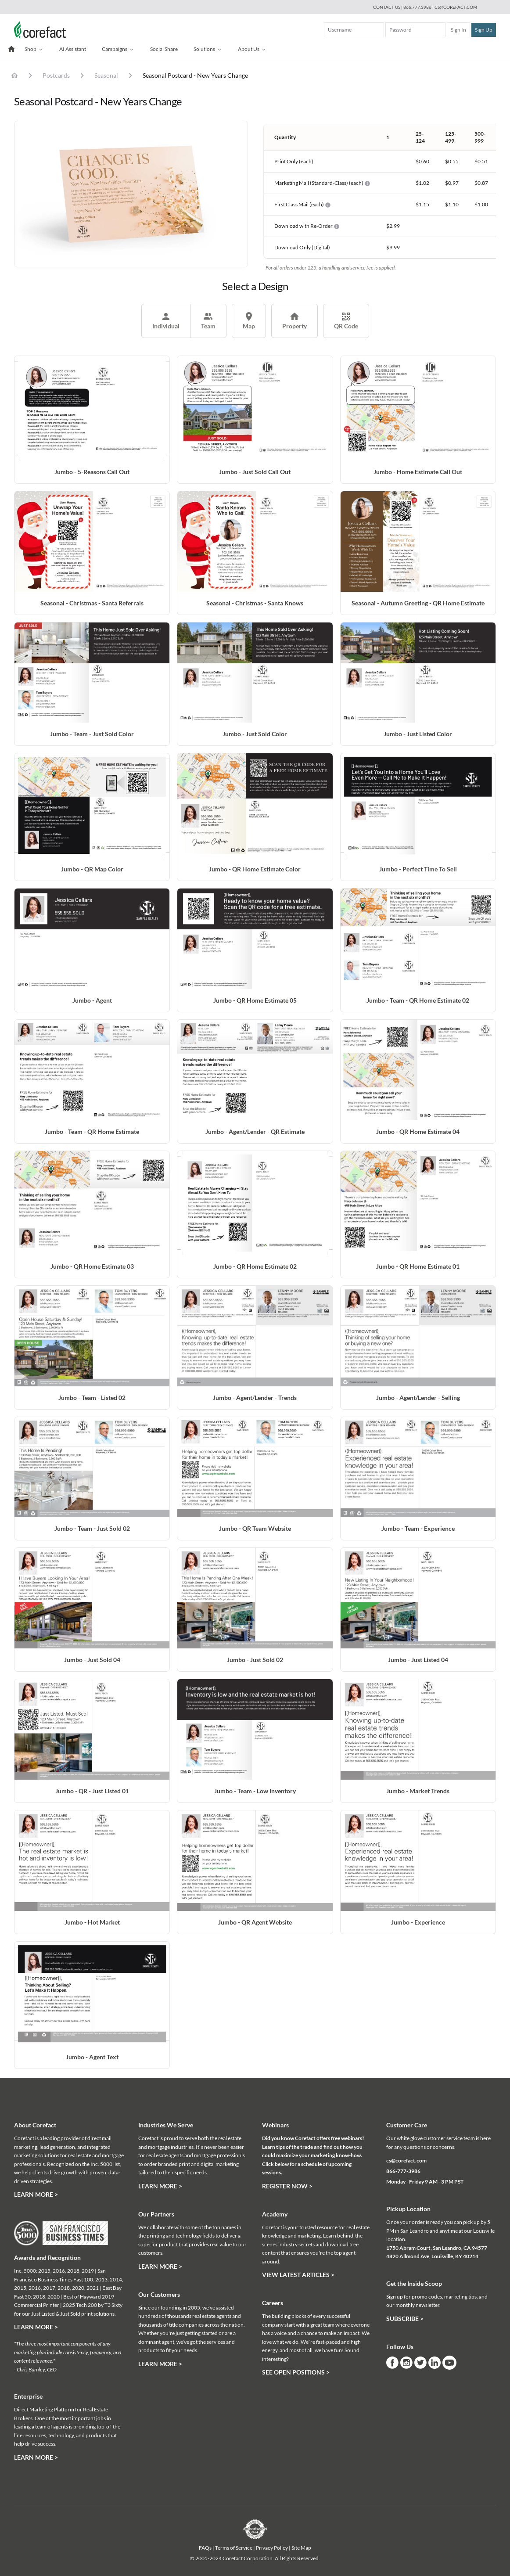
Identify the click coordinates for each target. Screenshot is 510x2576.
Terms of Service (233, 2547)
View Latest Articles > (298, 2274)
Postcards (56, 75)
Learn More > (36, 2194)
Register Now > (287, 2186)
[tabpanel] (131, 194)
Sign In (458, 29)
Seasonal (106, 75)
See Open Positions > (296, 2372)
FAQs (205, 2547)
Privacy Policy (272, 2547)
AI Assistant (72, 49)
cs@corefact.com (456, 7)
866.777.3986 (417, 7)
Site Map (301, 2547)
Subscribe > (405, 2318)
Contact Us (386, 7)
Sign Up (483, 29)
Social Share (164, 49)
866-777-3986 (403, 2171)
